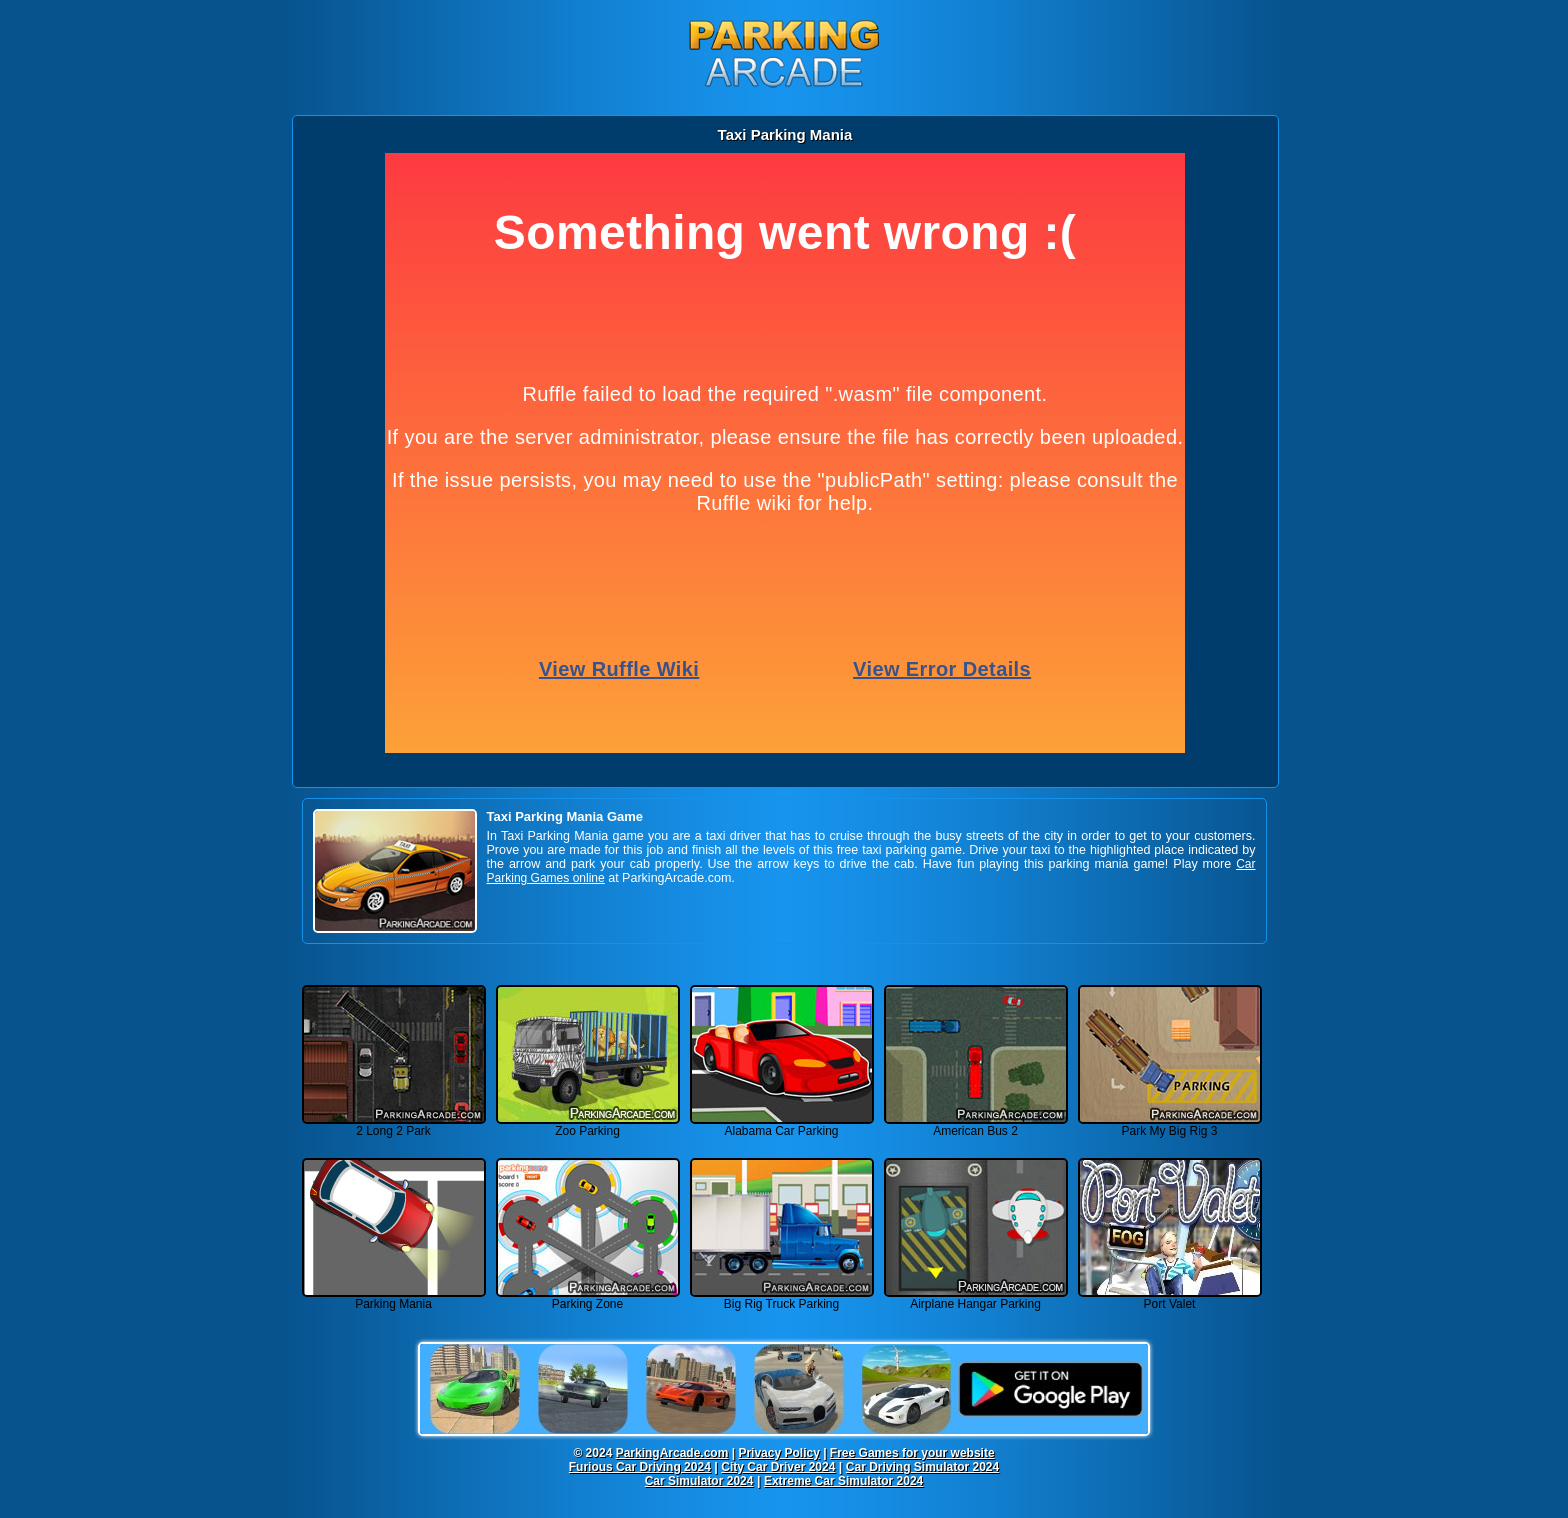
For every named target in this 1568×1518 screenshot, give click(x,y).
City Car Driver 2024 (778, 1467)
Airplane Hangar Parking (976, 1298)
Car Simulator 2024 (699, 1481)
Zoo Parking (588, 1125)
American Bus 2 (976, 1125)
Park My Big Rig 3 (1170, 1125)
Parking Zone (588, 1298)
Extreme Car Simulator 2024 (843, 1481)
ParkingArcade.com (672, 1453)
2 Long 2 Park (394, 1125)
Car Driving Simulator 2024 (922, 1467)
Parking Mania (394, 1298)
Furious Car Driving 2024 (640, 1467)
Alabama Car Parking (782, 1125)
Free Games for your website (912, 1453)
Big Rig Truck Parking (782, 1298)
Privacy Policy (778, 1453)
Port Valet (1170, 1298)
